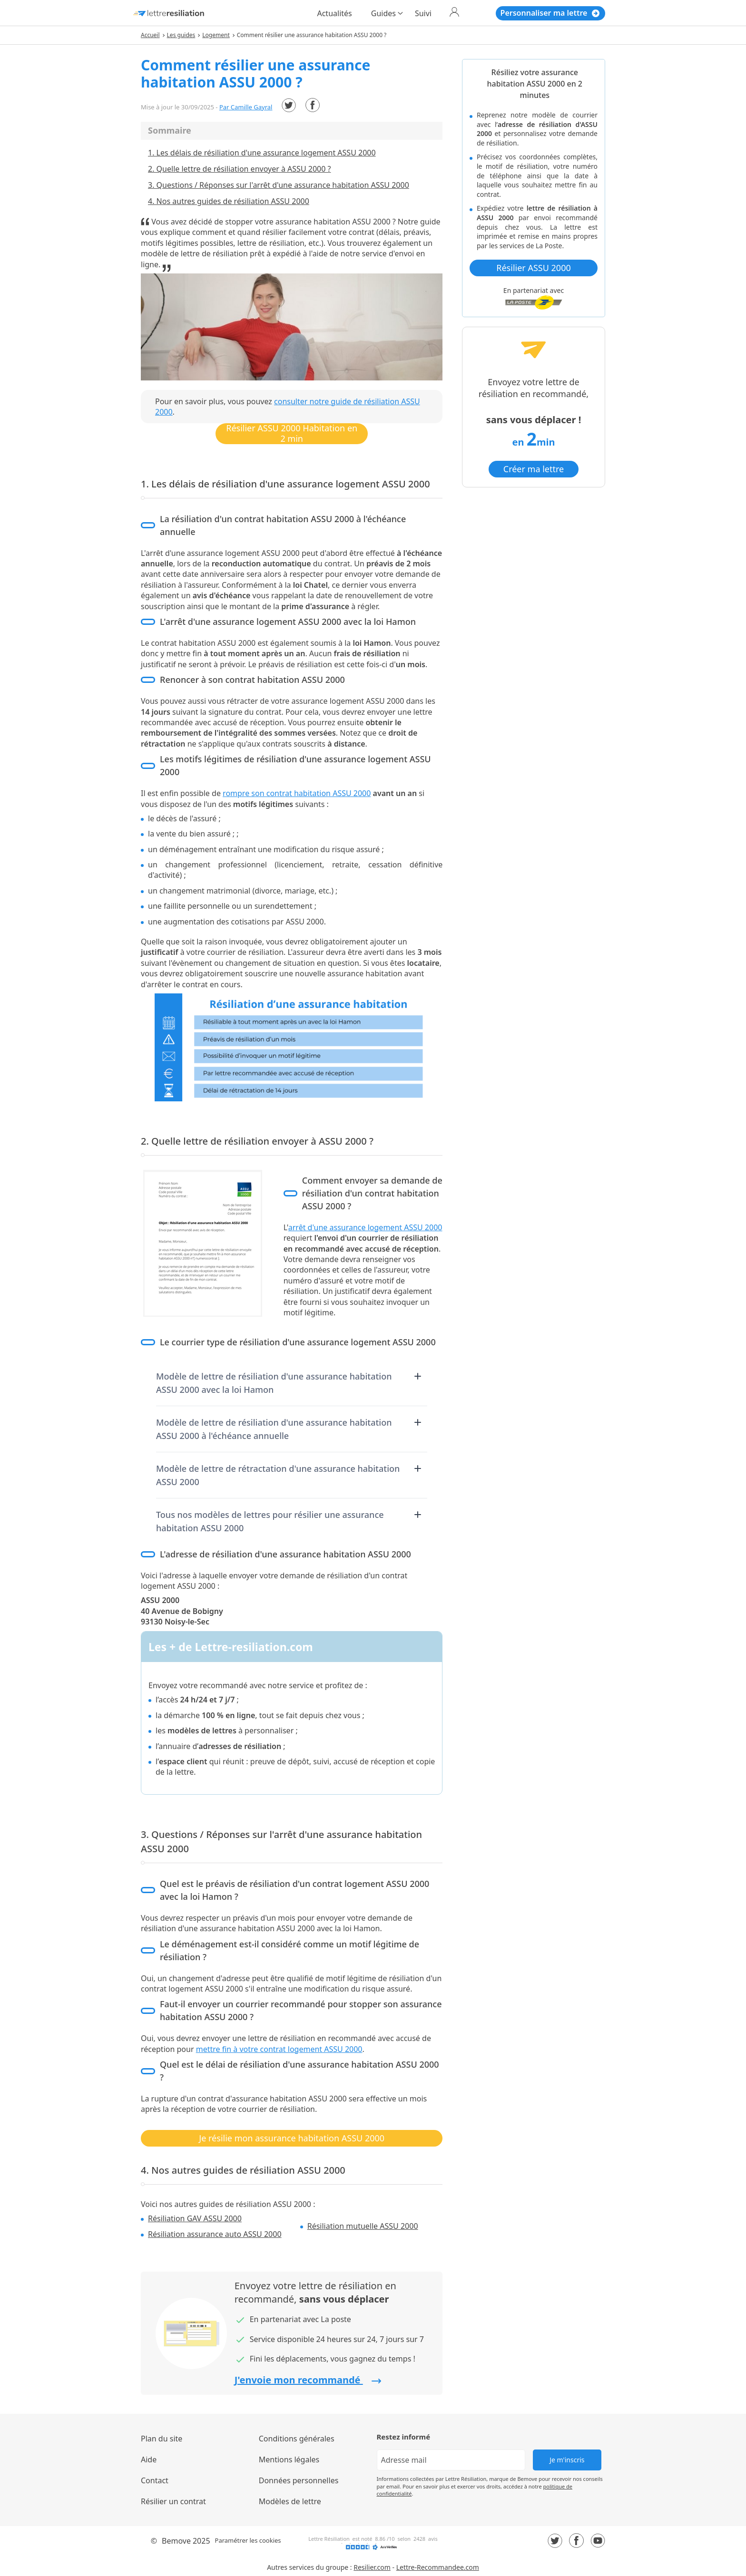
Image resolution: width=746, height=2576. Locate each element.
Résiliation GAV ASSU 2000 (195, 2218)
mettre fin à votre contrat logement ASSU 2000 (279, 2049)
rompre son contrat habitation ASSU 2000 (297, 793)
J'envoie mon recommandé (308, 2380)
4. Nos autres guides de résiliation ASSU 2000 (228, 201)
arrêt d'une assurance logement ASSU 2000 (365, 1227)
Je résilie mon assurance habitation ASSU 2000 (291, 2138)
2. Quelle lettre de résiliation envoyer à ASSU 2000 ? (239, 169)
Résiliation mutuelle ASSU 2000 (362, 2226)
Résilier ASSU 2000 (533, 267)
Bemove (176, 2541)
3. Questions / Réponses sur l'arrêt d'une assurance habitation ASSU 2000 (278, 185)
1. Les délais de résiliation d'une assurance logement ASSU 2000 (262, 152)
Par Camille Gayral (246, 107)
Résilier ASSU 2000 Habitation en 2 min (291, 433)
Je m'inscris (567, 2459)
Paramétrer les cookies (248, 2540)
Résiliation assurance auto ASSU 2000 (215, 2234)
